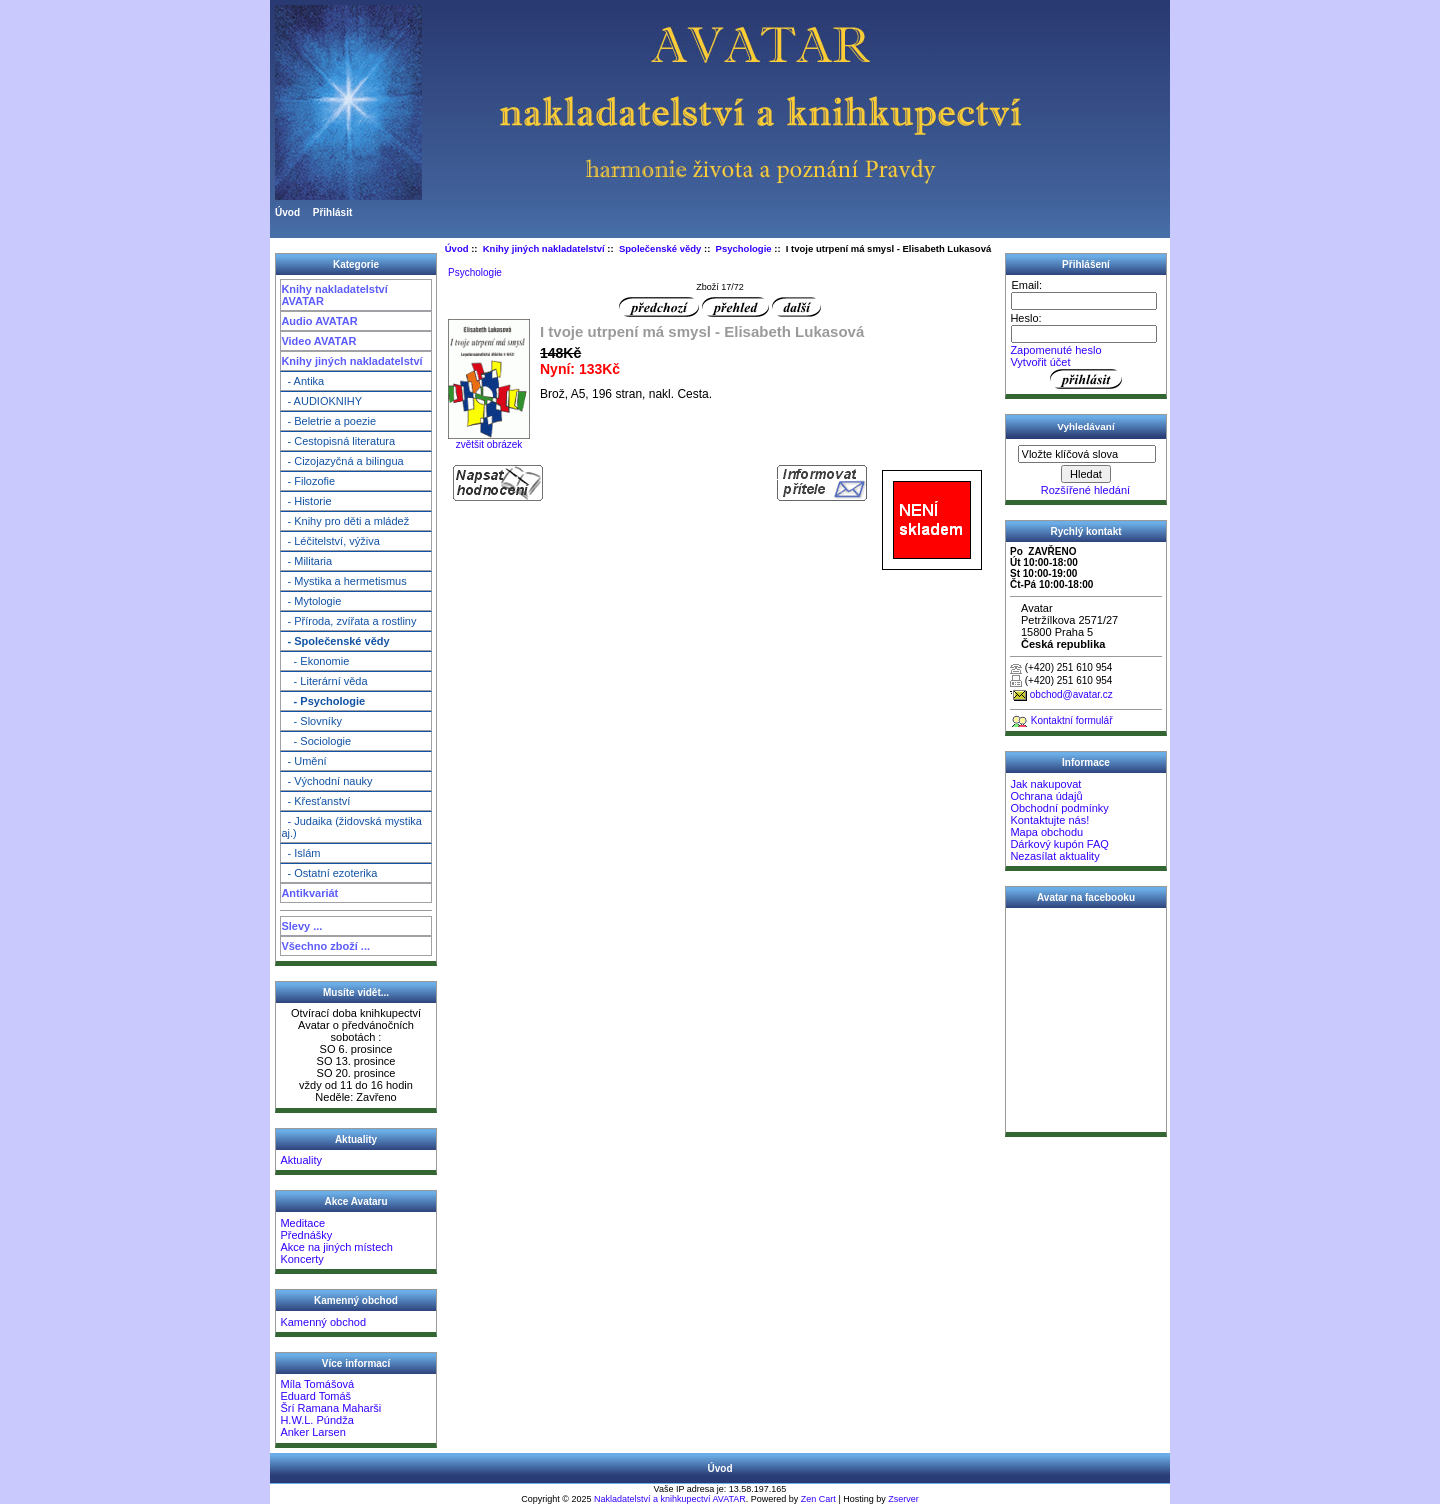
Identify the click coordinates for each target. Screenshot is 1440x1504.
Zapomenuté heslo (1055, 350)
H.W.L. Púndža (316, 1420)
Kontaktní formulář (1072, 720)
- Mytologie (311, 601)
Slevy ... (301, 926)
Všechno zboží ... (325, 946)
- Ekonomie (315, 661)
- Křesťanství (315, 801)
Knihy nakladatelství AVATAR (334, 295)
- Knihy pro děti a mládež (345, 521)
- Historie (306, 501)
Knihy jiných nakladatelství (351, 361)
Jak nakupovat (1045, 784)
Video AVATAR (318, 341)
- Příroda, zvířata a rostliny (348, 621)
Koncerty (301, 1259)
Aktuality (301, 1160)
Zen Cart (818, 1499)
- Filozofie (308, 481)
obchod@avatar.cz (1071, 694)
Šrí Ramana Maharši (330, 1408)
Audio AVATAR (319, 321)
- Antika (302, 381)
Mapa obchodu (1046, 832)
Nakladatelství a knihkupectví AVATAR (670, 1499)
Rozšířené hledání (1085, 490)
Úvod (287, 212)
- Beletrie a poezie (328, 421)
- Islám (300, 853)
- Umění (303, 761)
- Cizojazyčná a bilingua (342, 461)
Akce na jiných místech (336, 1247)
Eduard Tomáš (315, 1396)
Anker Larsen (312, 1432)
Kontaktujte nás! (1049, 820)
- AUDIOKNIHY (321, 401)
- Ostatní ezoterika (329, 873)
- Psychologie (323, 701)
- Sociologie (316, 741)
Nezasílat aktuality (1054, 856)
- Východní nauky (326, 781)
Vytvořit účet (1040, 362)
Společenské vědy (660, 248)
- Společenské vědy (335, 641)
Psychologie (744, 248)
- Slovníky (311, 721)
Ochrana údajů (1046, 796)
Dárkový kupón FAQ (1059, 844)
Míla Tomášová (317, 1384)
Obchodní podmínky (1059, 808)
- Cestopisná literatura (338, 441)
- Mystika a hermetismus (343, 581)
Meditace (302, 1223)
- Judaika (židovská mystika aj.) (351, 827)
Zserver (903, 1499)
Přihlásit (332, 212)
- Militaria (306, 561)
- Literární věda (324, 681)
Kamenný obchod (323, 1322)
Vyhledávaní (1085, 426)
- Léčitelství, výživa (330, 541)
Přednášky (306, 1235)
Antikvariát (309, 893)
